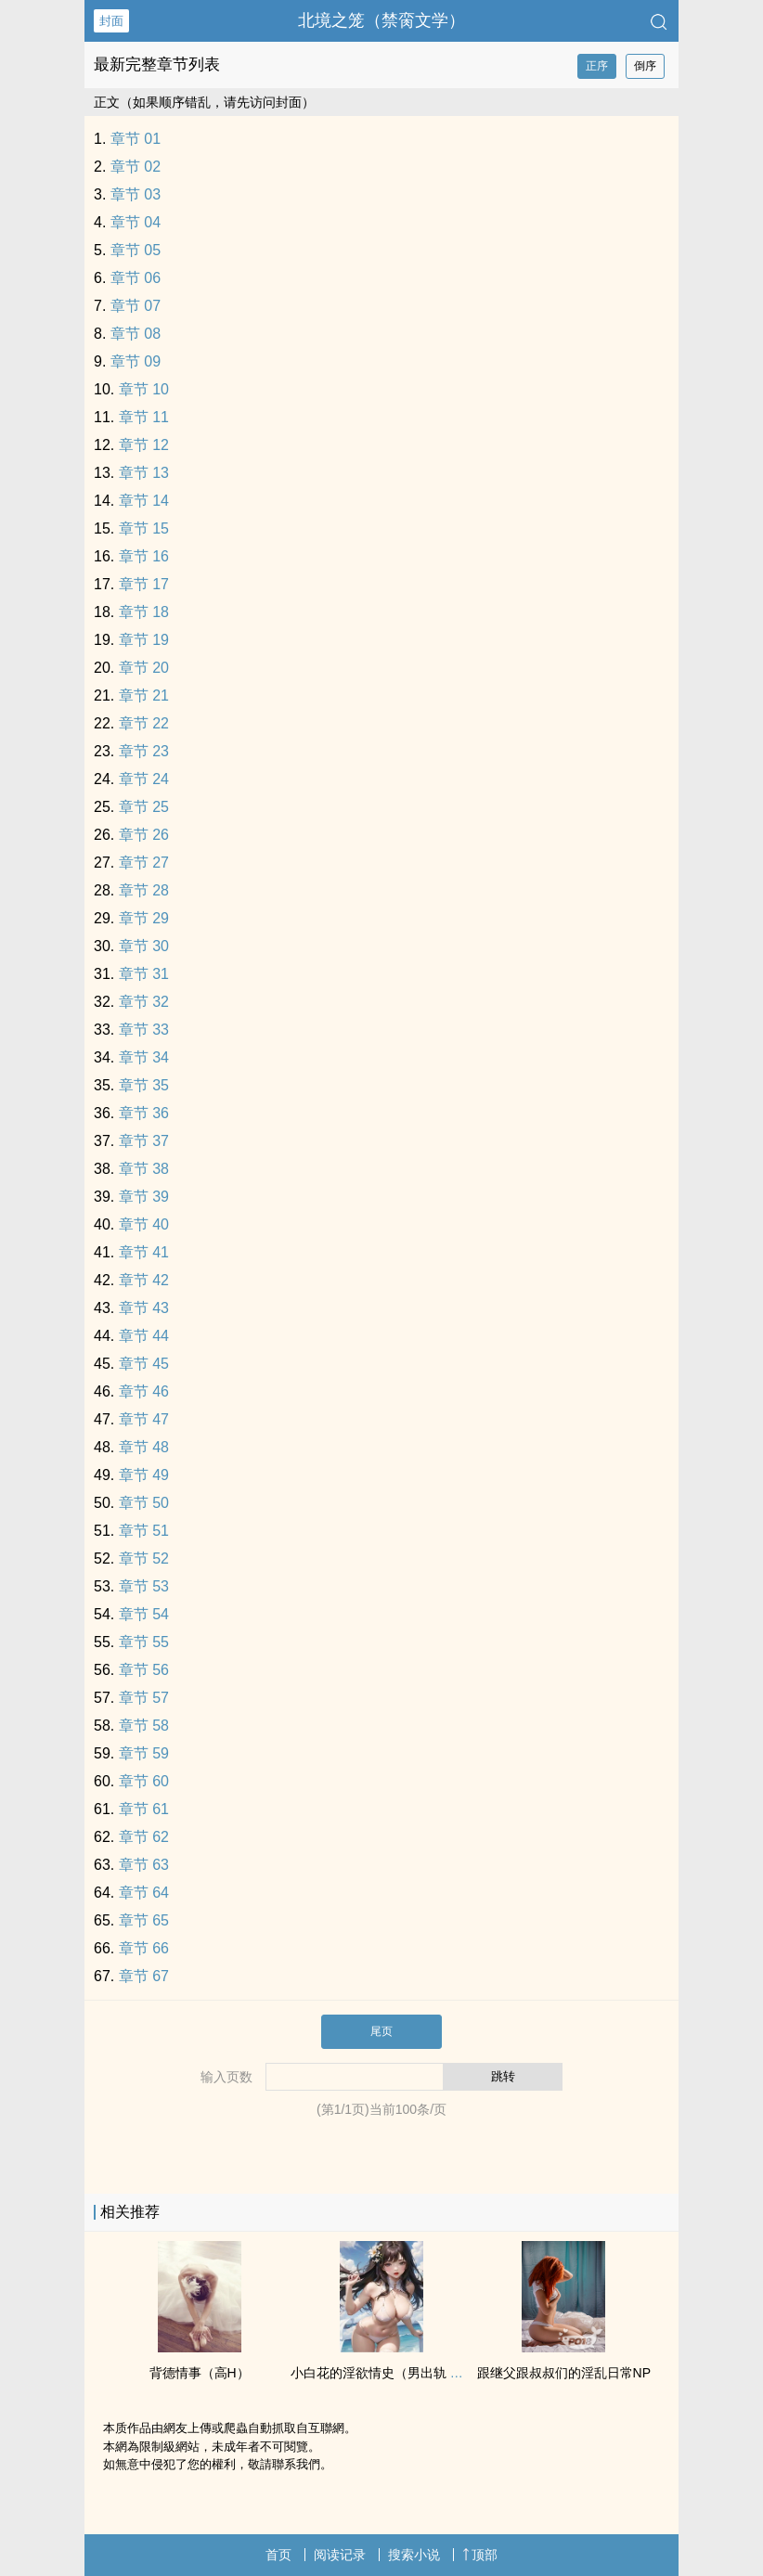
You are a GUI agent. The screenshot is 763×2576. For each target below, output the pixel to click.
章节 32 (144, 1002)
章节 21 (144, 695)
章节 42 (144, 1280)
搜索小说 (414, 2554)
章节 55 (144, 1642)
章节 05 (135, 250)
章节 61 (144, 1809)
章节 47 (144, 1419)
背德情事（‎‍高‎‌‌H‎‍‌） (199, 2372)
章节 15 (144, 528)
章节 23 (144, 751)
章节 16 (144, 556)
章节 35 (144, 1085)
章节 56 (144, 1670)
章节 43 (144, 1308)
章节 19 (144, 640)
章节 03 (135, 194)
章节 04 (135, 222)
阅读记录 (340, 2554)
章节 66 (144, 1948)
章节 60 (144, 1781)
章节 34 (144, 1057)
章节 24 (144, 779)
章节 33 (144, 1029)
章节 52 (144, 1558)
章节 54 (144, 1614)
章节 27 (144, 862)
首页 (278, 2554)
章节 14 (144, 501)
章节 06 (135, 278)
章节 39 (144, 1196)
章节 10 (144, 389)
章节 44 (144, 1336)
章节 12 (144, 445)
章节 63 (144, 1865)
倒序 (645, 65)
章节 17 (144, 584)
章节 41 (144, 1252)
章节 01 (135, 139)
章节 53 (144, 1586)
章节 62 (144, 1837)
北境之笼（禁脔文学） (381, 20)
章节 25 (144, 807)
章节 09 (135, 361)
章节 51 (144, 1531)
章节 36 (144, 1113)
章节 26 (144, 835)
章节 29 (144, 918)
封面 (111, 21)
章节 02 (135, 166)
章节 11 (144, 417)
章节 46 (144, 1391)
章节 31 (144, 974)
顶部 (480, 2554)
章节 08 (135, 333)
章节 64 (144, 1892)
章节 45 (144, 1364)
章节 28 (144, 890)
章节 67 (144, 1976)
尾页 (381, 2031)
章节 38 (144, 1169)
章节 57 (144, 1698)
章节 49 (144, 1475)
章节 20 (144, 668)
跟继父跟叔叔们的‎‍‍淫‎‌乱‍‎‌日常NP (564, 2372)
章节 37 (144, 1141)
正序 (597, 65)
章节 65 (144, 1920)
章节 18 (144, 612)
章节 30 (144, 946)
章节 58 (144, 1725)
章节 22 (144, 723)
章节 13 (144, 473)
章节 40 (144, 1224)
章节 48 (144, 1447)
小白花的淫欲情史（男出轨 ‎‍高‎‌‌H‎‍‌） (388, 2372)
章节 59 (144, 1753)
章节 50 (144, 1503)
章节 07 (135, 306)
